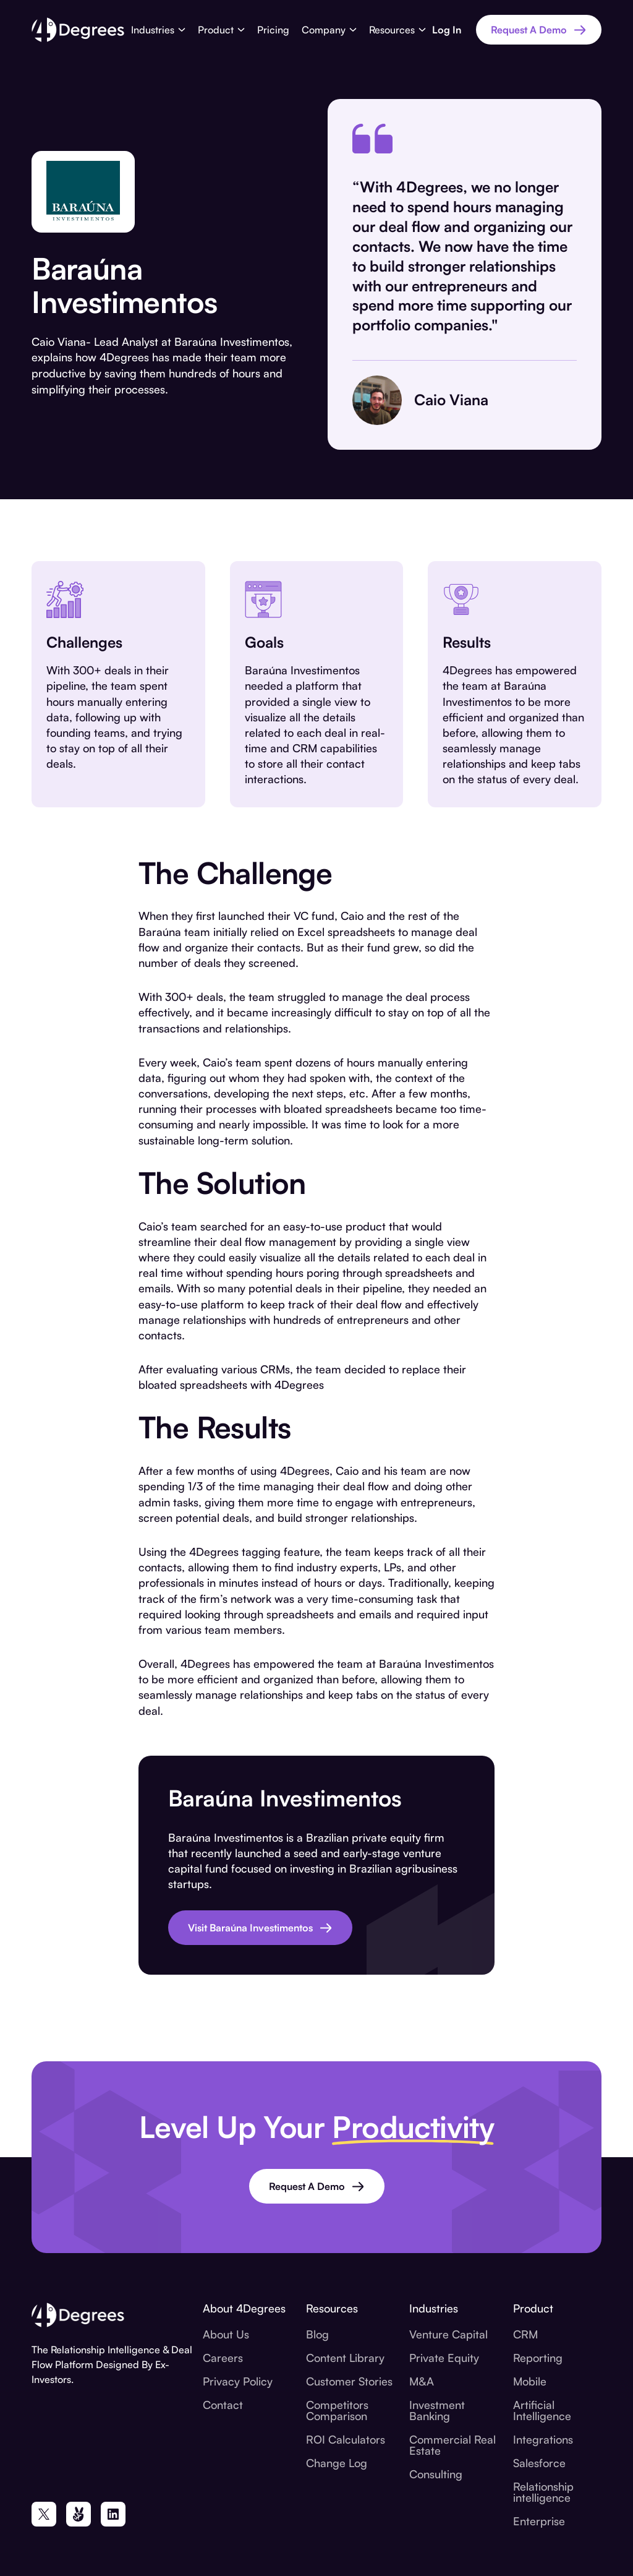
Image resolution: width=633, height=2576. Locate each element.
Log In (446, 30)
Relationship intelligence (543, 2492)
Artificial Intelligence (542, 2410)
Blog (317, 2334)
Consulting (435, 2473)
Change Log (336, 2462)
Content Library (345, 2357)
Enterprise (539, 2521)
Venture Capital (448, 2334)
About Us (226, 2334)
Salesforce (539, 2462)
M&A (421, 2381)
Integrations (543, 2439)
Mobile (529, 2381)
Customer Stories (349, 2381)
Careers (223, 2357)
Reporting (538, 2357)
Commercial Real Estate (452, 2445)
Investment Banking (437, 2410)
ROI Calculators (345, 2439)
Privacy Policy (238, 2381)
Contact (223, 2404)
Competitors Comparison (337, 2410)
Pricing (273, 30)
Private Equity (444, 2357)
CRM (525, 2334)
